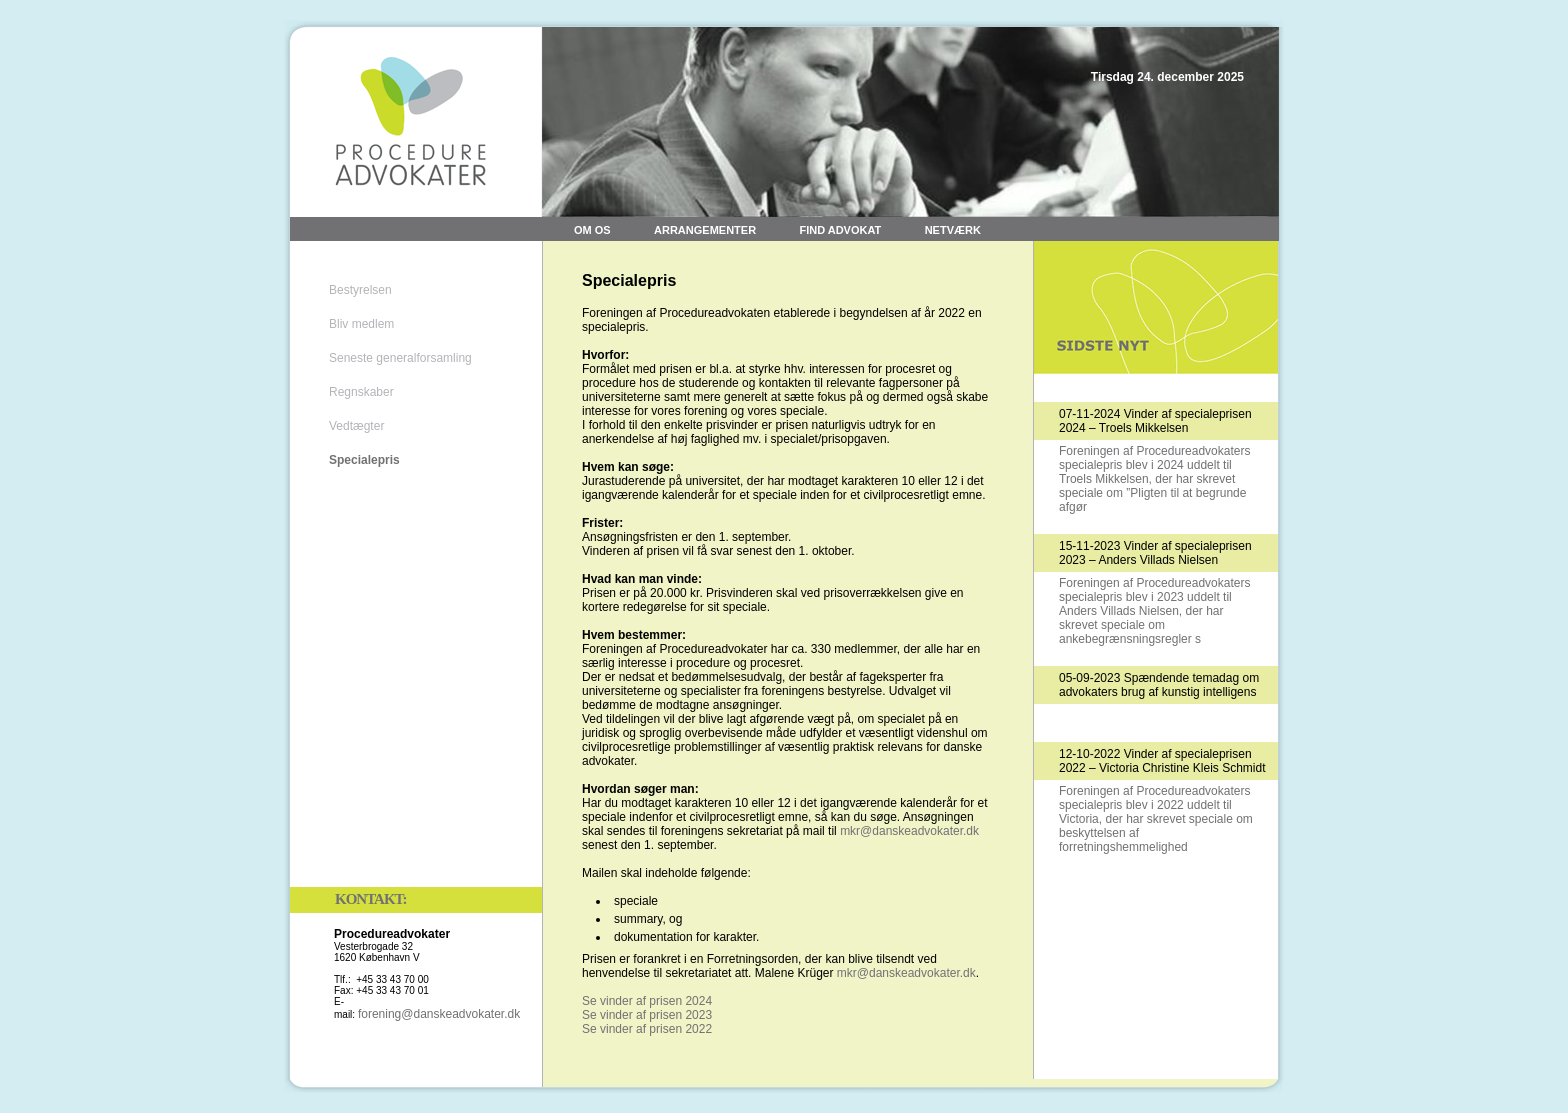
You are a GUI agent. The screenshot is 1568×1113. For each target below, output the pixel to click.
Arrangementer (705, 230)
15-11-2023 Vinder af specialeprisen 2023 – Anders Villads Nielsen (1155, 553)
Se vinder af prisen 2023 (647, 1015)
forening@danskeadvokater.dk (439, 1014)
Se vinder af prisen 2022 (647, 1029)
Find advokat (840, 230)
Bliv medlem (361, 324)
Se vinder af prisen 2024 (647, 1001)
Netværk (953, 230)
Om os (592, 230)
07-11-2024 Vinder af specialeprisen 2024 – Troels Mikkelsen (1155, 421)
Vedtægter (356, 426)
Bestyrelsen (360, 290)
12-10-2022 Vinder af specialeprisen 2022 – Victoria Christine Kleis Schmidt (1162, 761)
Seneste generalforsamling (400, 358)
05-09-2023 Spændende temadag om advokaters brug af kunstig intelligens (1159, 685)
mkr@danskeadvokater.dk (909, 831)
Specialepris (364, 460)
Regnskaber (361, 392)
